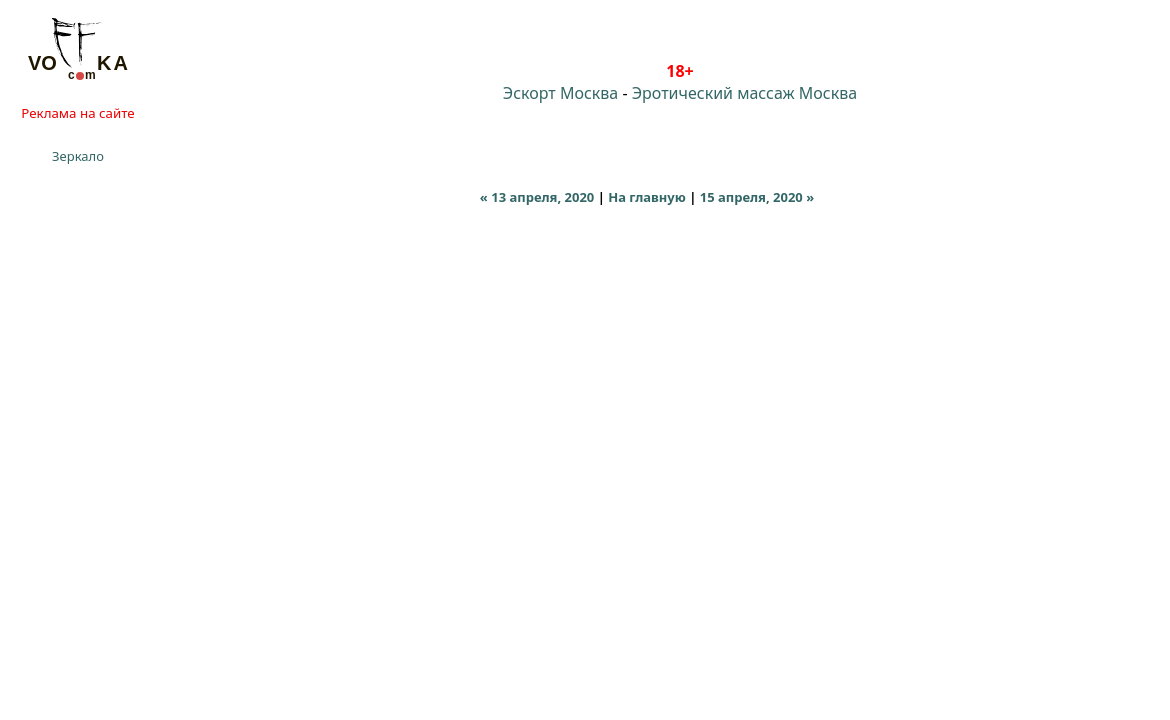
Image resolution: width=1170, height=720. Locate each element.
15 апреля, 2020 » (757, 197)
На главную (647, 197)
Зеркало (78, 156)
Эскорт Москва (560, 93)
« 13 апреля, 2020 (537, 197)
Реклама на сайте (77, 113)
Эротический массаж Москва (744, 93)
